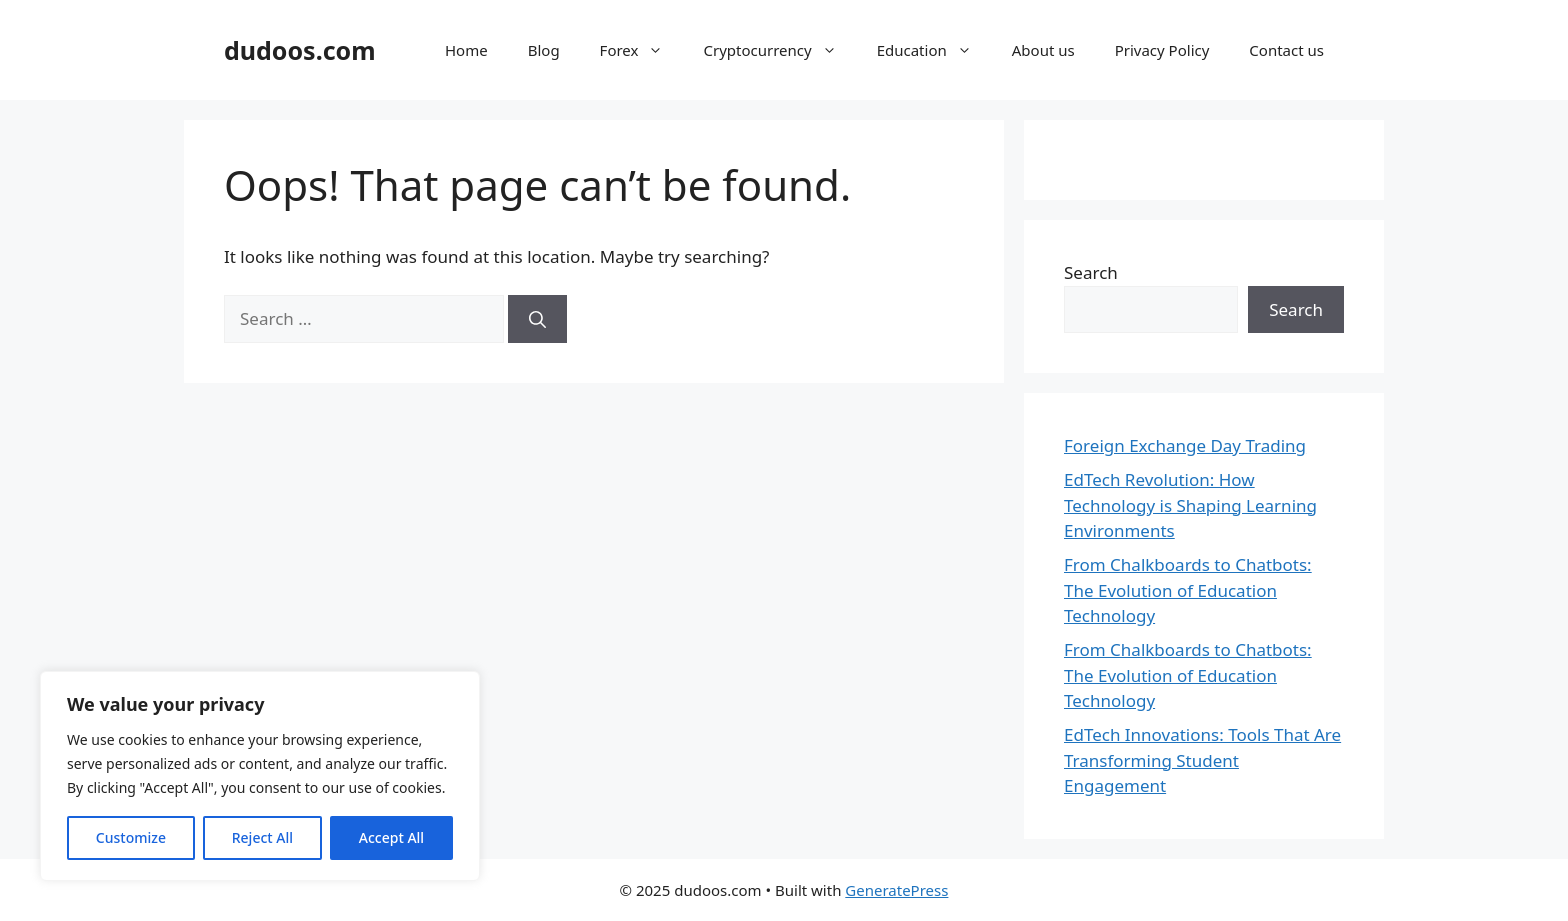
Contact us (1286, 50)
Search (1091, 272)
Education (934, 50)
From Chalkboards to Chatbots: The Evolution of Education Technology (1188, 590)
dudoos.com (300, 50)
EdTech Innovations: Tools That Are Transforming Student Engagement (1202, 760)
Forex (642, 50)
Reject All (262, 837)
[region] (260, 776)
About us (1043, 50)
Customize (131, 837)
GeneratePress (896, 890)
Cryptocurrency (779, 50)
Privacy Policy (1162, 50)
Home (466, 50)
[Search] (537, 319)
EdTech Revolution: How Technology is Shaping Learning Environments (1190, 505)
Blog (544, 50)
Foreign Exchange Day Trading (1185, 445)
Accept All (391, 837)
